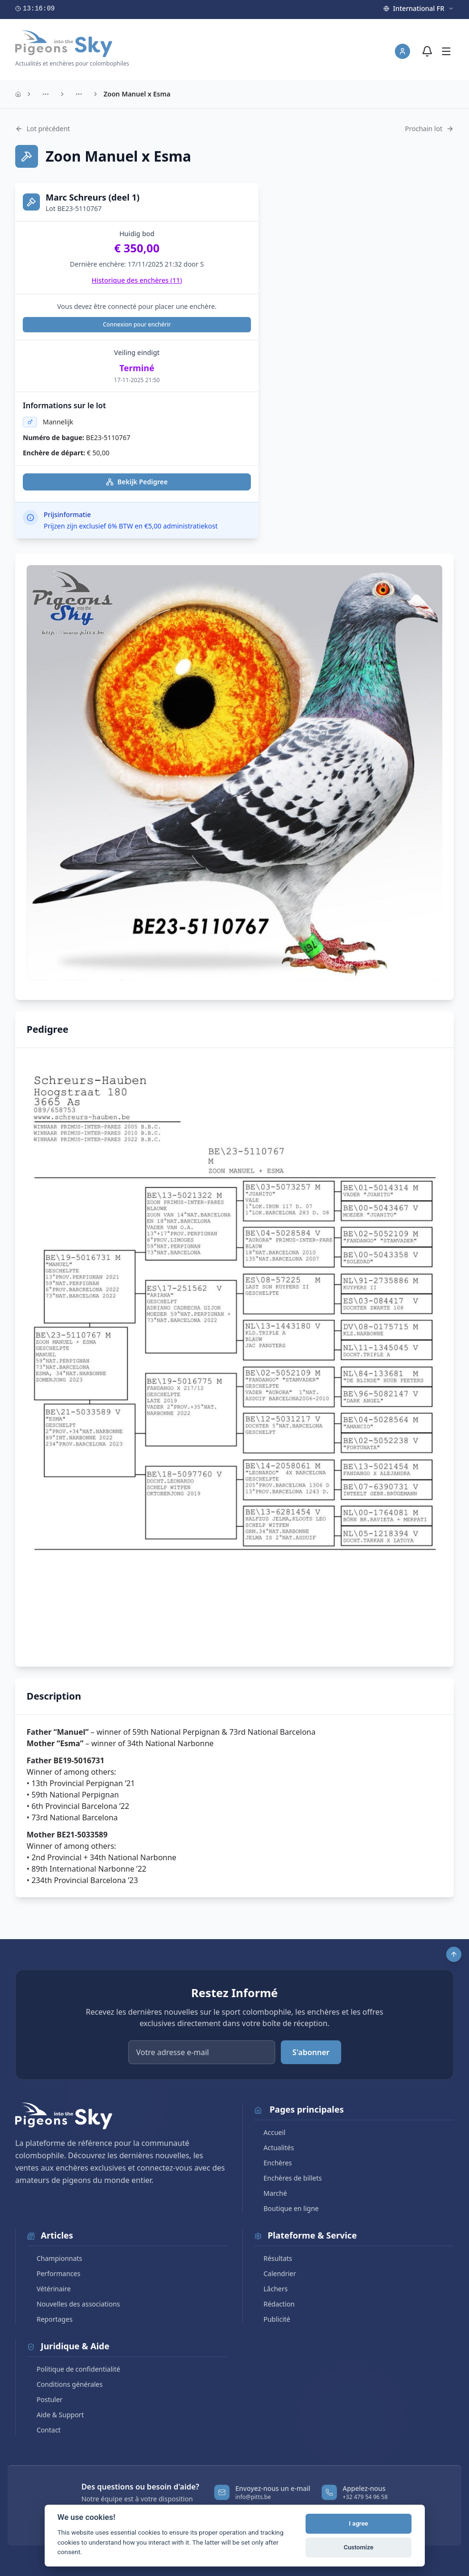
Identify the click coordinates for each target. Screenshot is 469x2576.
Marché (270, 2193)
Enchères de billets (288, 2177)
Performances (53, 2273)
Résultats (273, 2258)
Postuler (45, 2399)
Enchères (273, 2162)
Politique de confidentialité (73, 2369)
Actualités (274, 2147)
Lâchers (271, 2288)
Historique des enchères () (137, 280)
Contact (44, 2429)
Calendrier (275, 2273)
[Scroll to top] (453, 1954)
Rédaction (274, 2303)
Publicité (272, 2319)
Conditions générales (65, 2384)
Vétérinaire (49, 2288)
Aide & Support (55, 2414)
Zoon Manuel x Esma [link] (137, 93)
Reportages (50, 2319)
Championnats (54, 2258)
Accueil (270, 2132)
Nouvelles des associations (73, 2303)
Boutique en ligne (286, 2208)
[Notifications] (427, 51)
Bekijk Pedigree (137, 481)
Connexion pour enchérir (137, 324)
